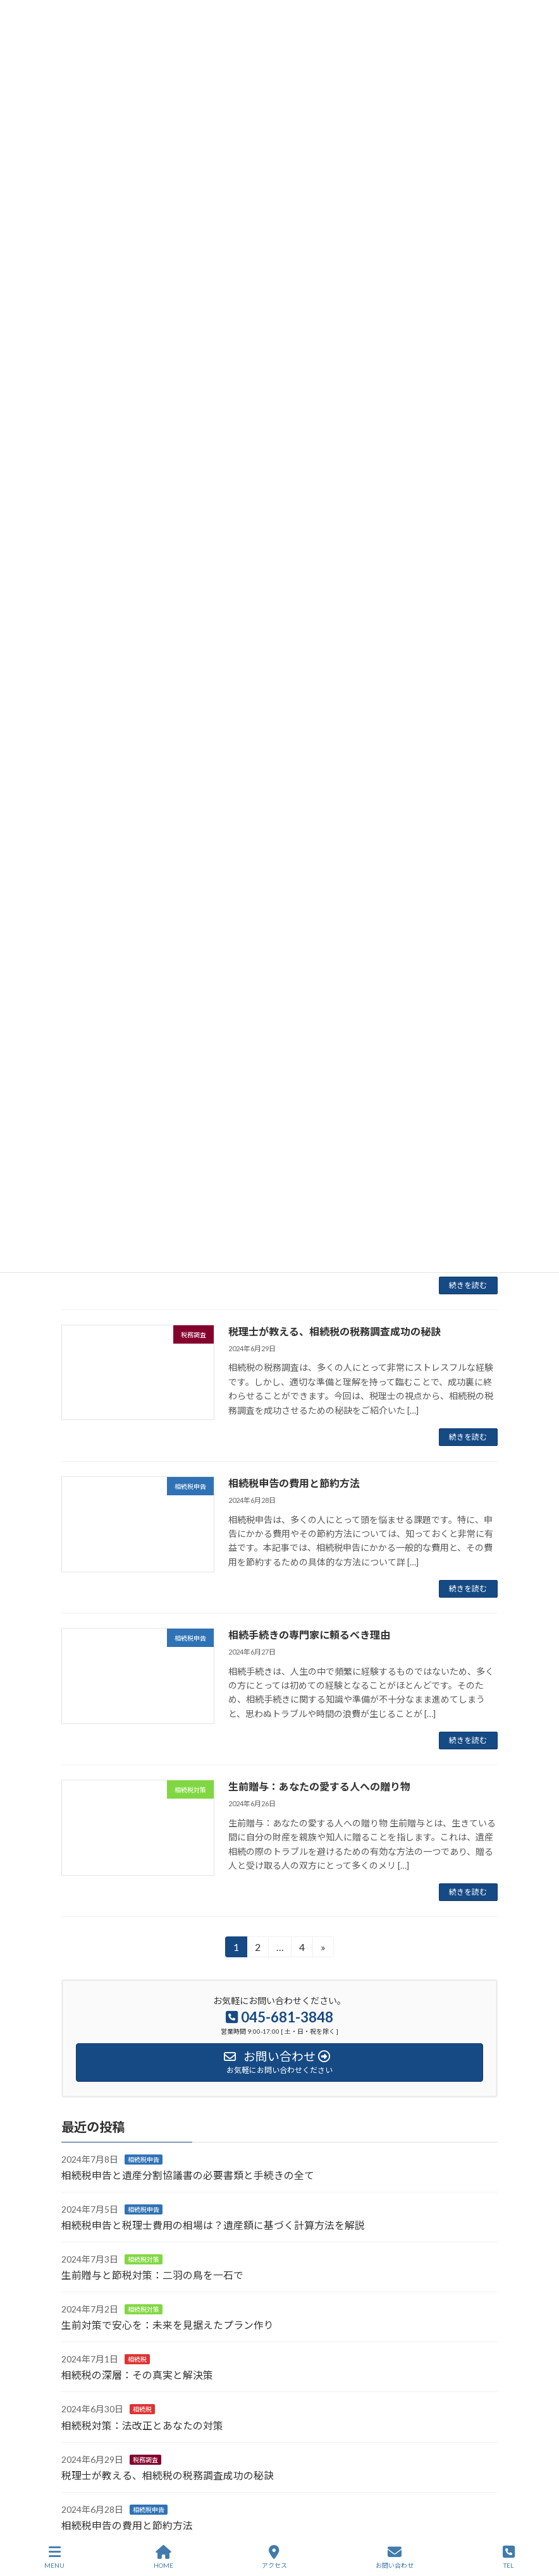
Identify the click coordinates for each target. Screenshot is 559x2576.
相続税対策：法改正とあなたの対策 (142, 2425)
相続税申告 (143, 2159)
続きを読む (468, 1285)
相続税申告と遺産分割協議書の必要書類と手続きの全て (187, 2175)
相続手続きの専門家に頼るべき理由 (309, 1635)
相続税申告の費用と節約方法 (294, 1483)
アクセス (274, 2557)
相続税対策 (143, 2259)
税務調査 (145, 2460)
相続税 (137, 2359)
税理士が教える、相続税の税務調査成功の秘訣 (334, 1331)
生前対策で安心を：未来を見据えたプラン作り (167, 2325)
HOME (163, 2557)
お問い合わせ (395, 2557)
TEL (509, 2557)
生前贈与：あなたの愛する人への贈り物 (319, 1786)
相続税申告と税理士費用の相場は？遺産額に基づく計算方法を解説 (213, 2225)
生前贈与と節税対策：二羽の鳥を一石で (152, 2275)
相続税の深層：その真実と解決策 (137, 2375)
